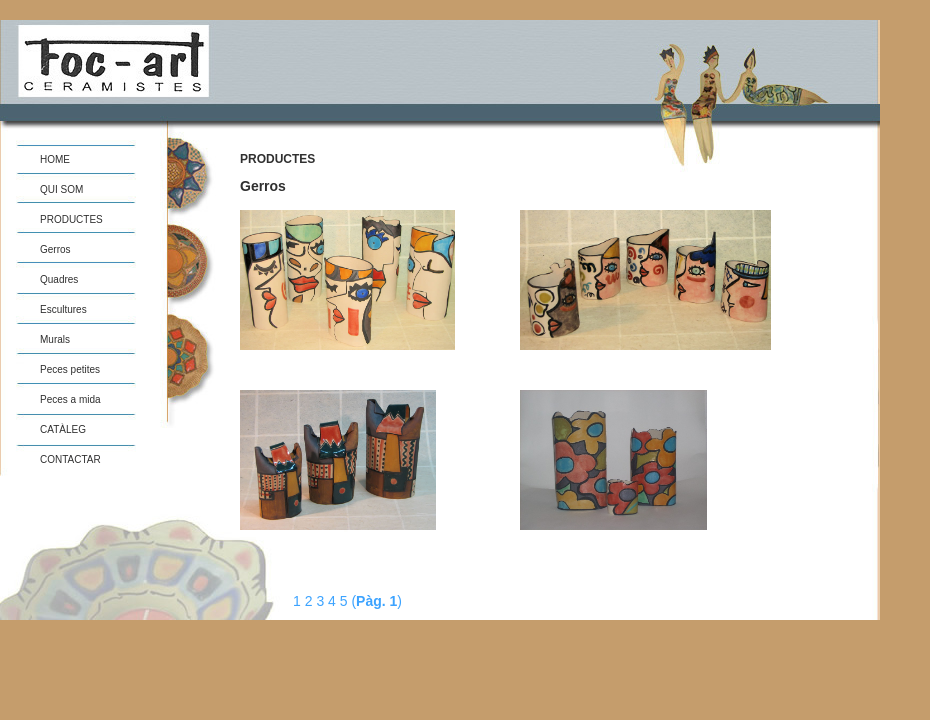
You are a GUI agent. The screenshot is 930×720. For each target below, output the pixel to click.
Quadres (59, 279)
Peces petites (70, 369)
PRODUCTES (71, 219)
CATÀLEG (63, 429)
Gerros (55, 249)
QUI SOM (61, 189)
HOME (55, 159)
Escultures (63, 309)
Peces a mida (70, 399)
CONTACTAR (70, 459)
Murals (55, 339)
